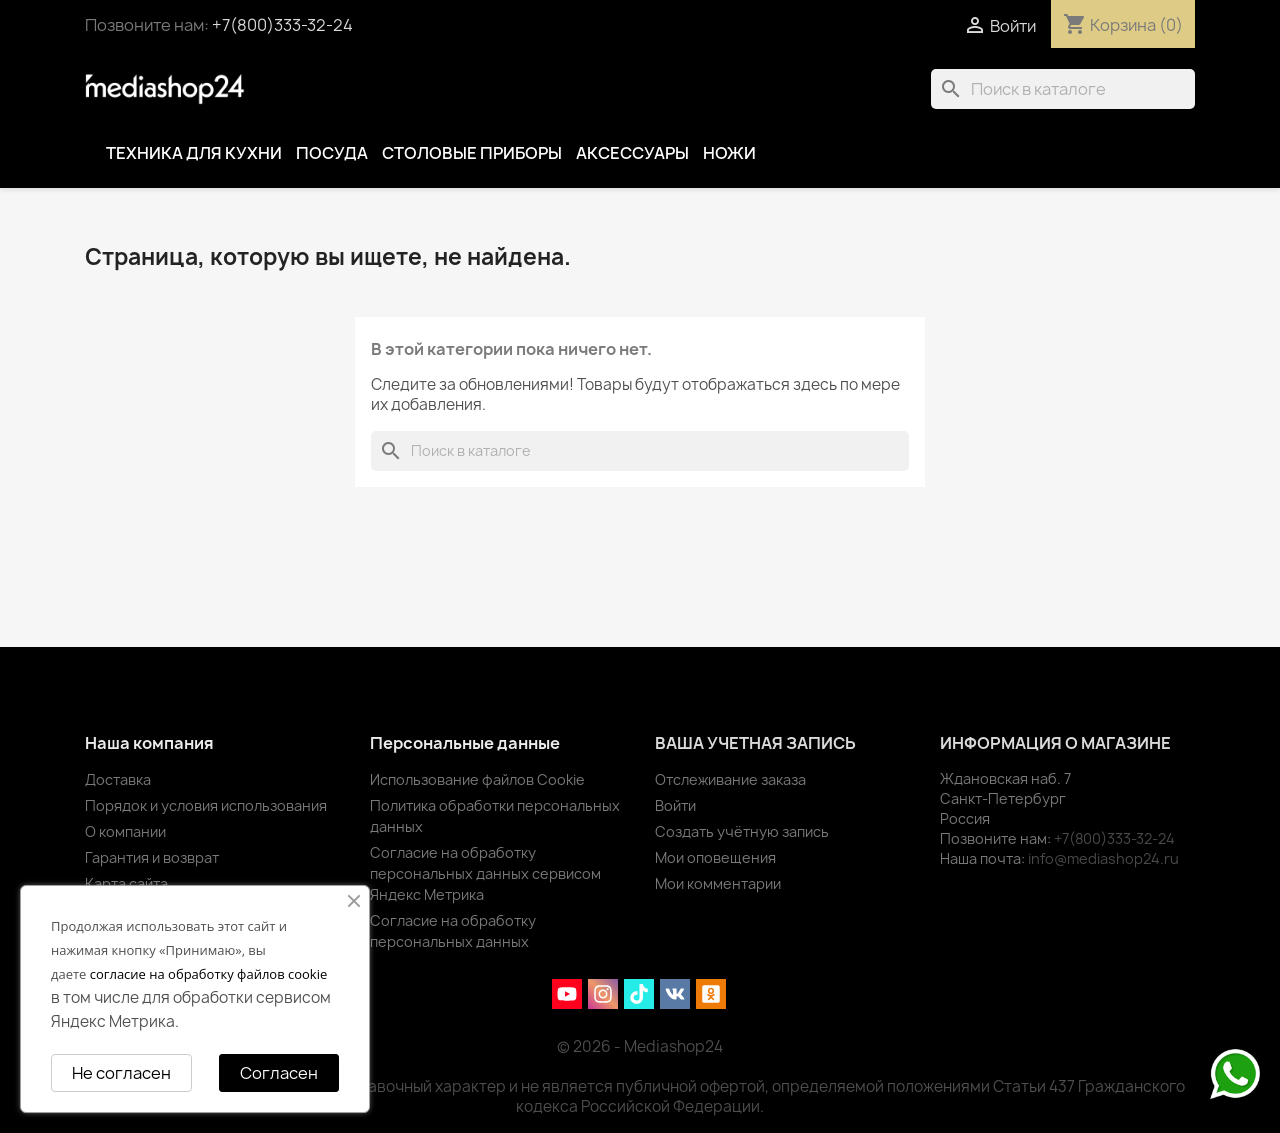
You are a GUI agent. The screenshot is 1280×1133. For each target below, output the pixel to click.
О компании (125, 831)
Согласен (279, 1073)
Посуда (332, 153)
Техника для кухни (194, 153)
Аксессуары (632, 153)
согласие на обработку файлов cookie (209, 974)
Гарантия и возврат (152, 857)
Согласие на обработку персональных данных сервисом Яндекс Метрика (485, 873)
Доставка (118, 779)
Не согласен (121, 1073)
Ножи (729, 153)
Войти (675, 805)
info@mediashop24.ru (1103, 858)
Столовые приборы (472, 153)
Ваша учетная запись (755, 743)
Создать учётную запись (742, 831)
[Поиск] (1063, 89)
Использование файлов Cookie (477, 779)
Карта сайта (126, 883)
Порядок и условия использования (206, 805)
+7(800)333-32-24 (282, 25)
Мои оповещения (715, 857)
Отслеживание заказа (730, 779)
